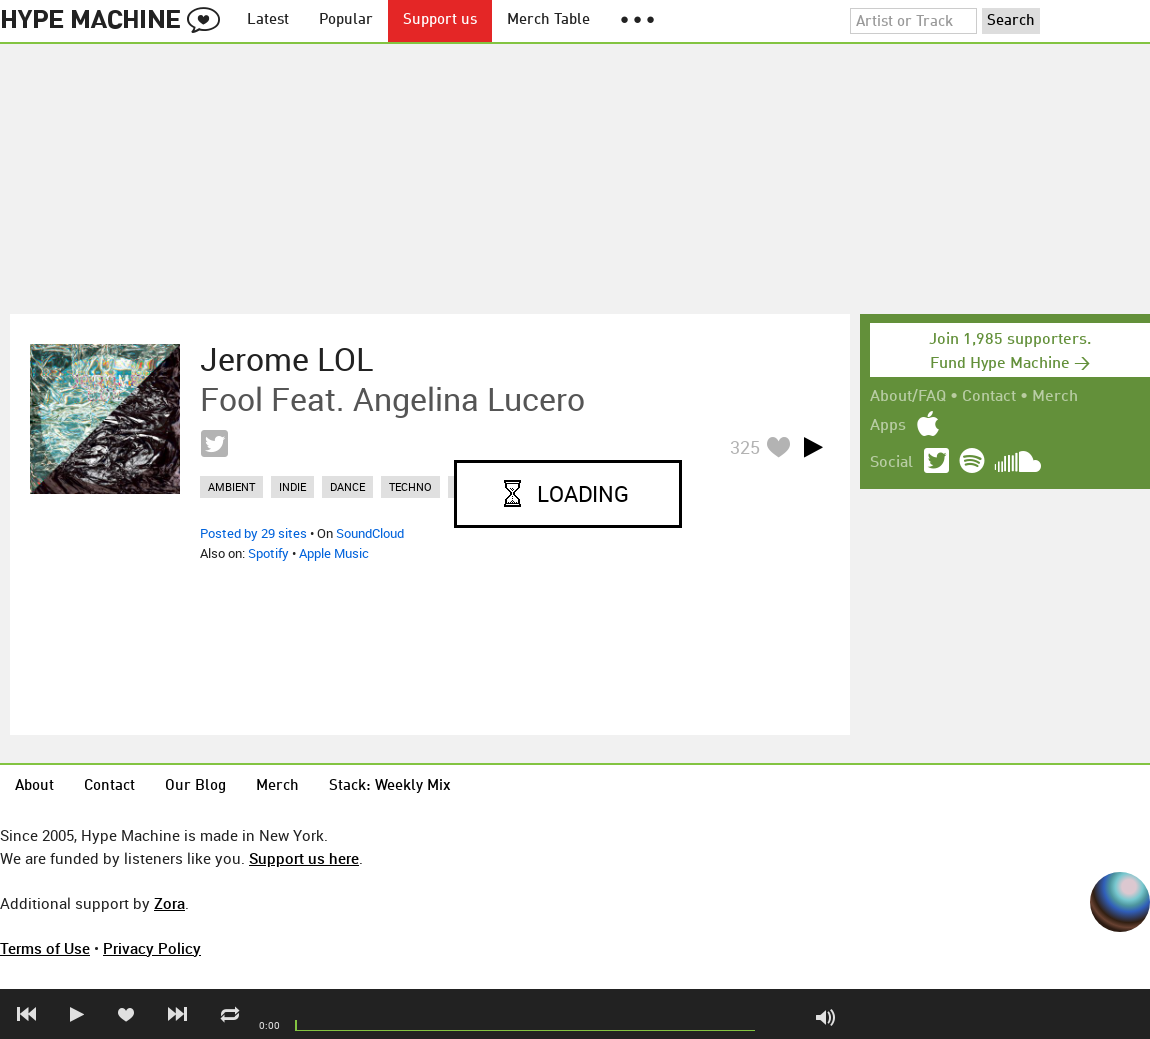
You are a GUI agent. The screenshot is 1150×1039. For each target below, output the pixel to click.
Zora (169, 903)
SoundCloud (370, 533)
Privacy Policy (152, 948)
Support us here (304, 858)
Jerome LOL (286, 359)
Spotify (268, 553)
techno (410, 486)
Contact (989, 397)
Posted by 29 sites (253, 533)
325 (745, 447)
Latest (268, 20)
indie (292, 486)
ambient (231, 486)
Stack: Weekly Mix (390, 786)
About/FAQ (908, 397)
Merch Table (548, 20)
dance (347, 486)
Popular (346, 20)
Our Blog (195, 786)
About (34, 786)
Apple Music (334, 553)
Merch (1055, 397)
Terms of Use (45, 948)
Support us (440, 20)
